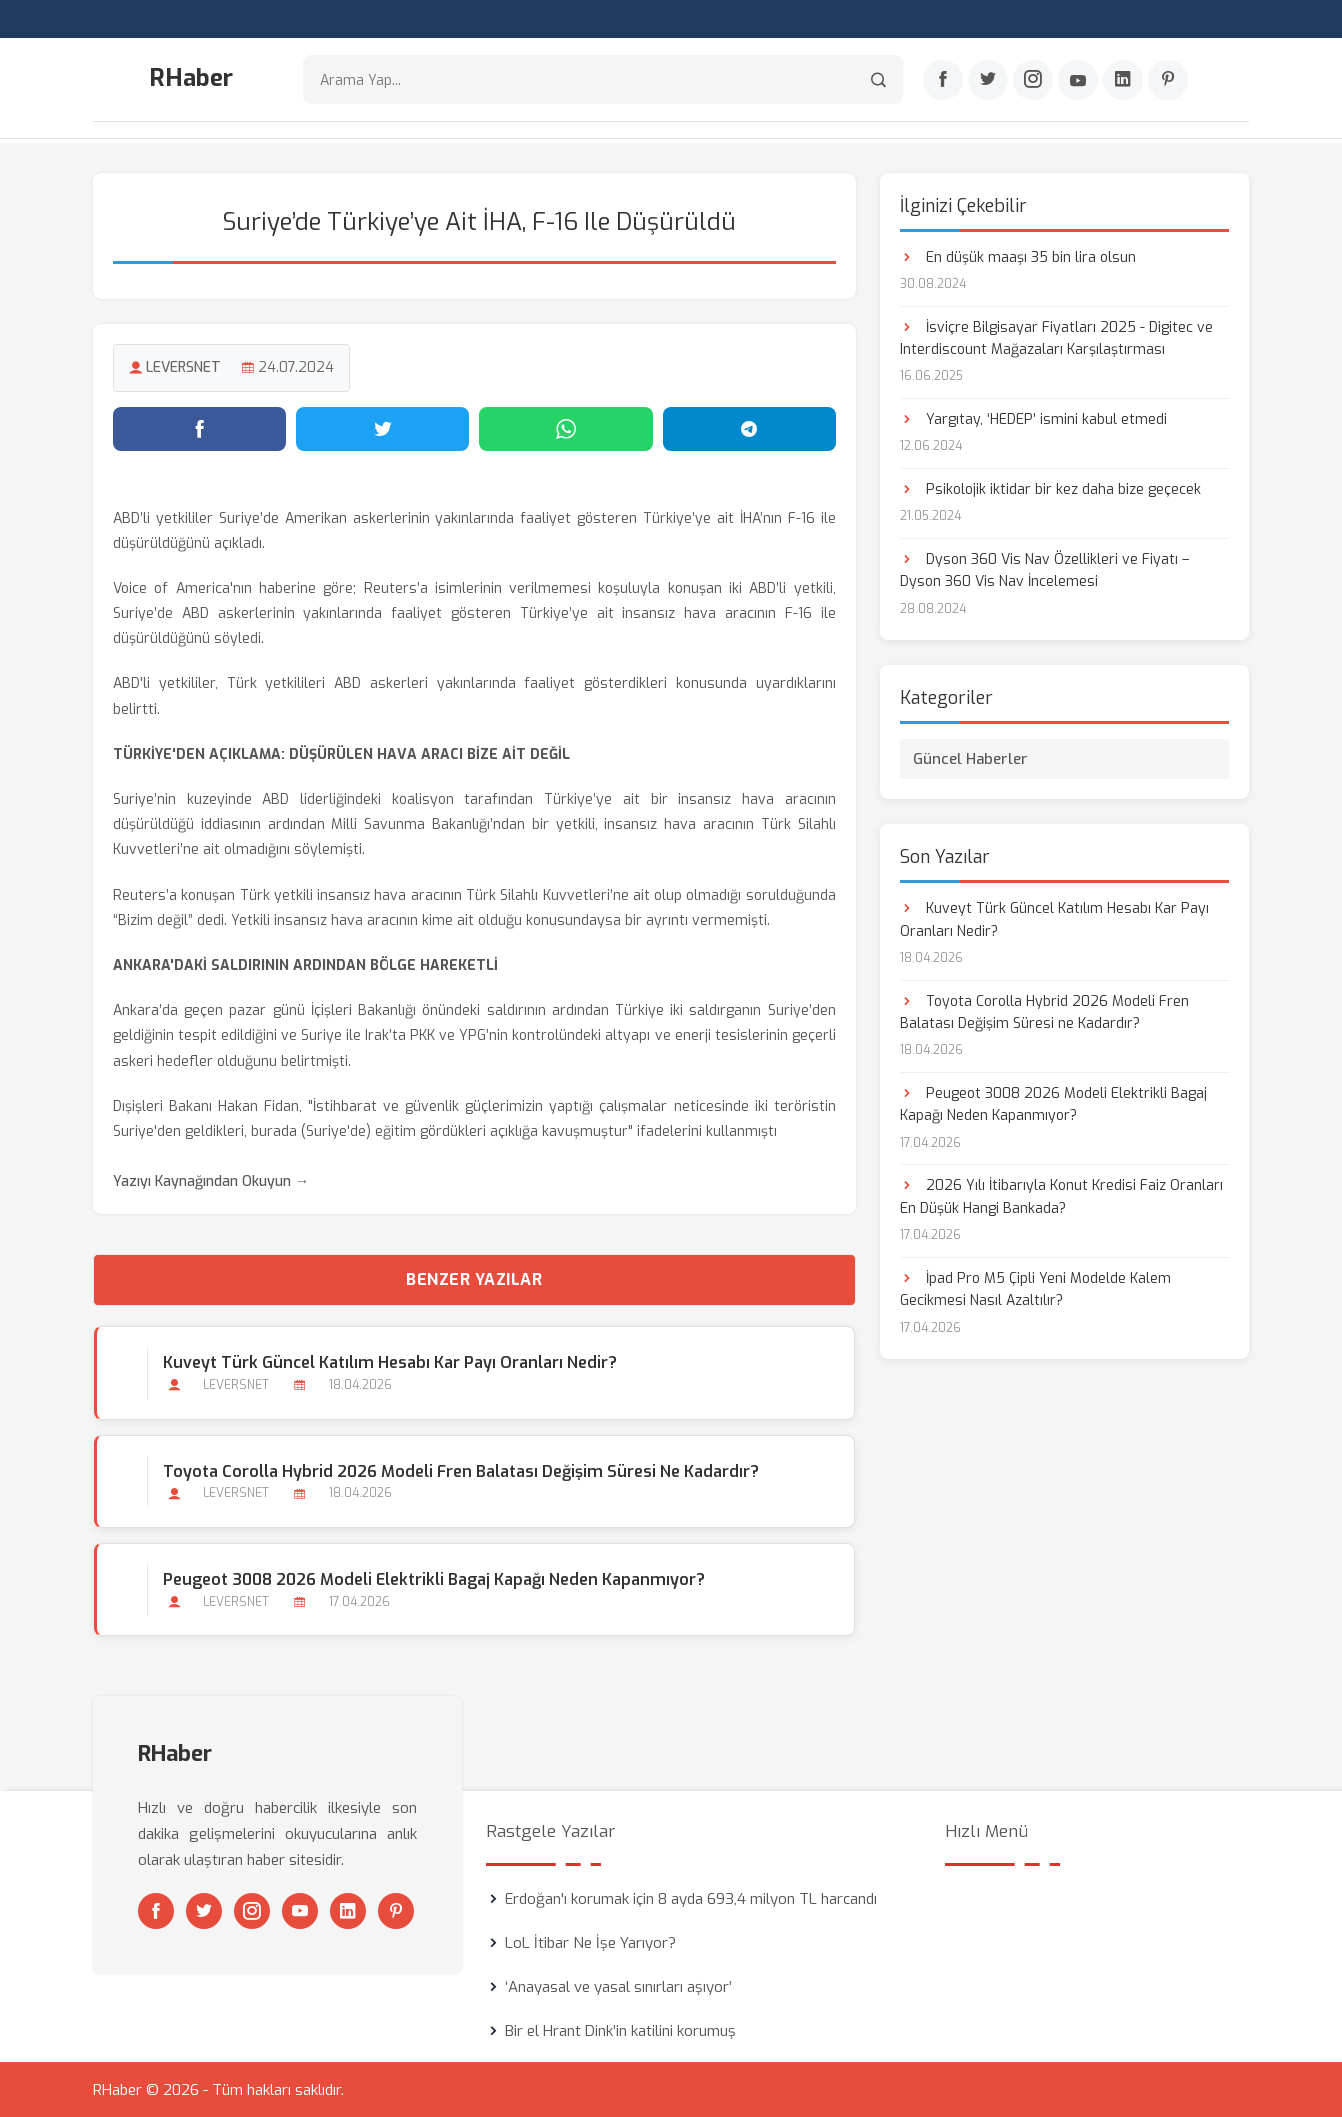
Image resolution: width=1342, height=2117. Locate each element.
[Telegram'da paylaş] (749, 427)
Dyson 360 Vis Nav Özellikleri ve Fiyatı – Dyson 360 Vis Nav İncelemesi (1044, 568)
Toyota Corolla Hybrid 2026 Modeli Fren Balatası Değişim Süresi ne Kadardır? (460, 1469)
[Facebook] (943, 81)
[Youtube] (1078, 81)
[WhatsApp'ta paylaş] (565, 427)
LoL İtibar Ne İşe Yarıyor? (590, 1942)
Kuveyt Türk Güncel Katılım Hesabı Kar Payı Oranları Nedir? (389, 1361)
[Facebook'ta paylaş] (199, 427)
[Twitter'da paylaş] (382, 427)
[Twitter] (988, 81)
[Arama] (878, 80)
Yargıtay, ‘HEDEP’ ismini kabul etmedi (1033, 417)
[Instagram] (1033, 81)
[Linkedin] (1123, 81)
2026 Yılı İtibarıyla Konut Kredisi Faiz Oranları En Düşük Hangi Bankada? (1061, 1195)
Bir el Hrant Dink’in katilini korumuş (620, 2030)
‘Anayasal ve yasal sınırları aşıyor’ (618, 1986)
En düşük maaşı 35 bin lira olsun (1018, 255)
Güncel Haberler (970, 758)
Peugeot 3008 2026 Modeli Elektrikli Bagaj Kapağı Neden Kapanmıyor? (433, 1577)
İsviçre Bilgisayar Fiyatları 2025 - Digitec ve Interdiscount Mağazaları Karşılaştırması (1056, 336)
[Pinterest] (1168, 81)
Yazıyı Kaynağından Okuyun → (211, 1180)
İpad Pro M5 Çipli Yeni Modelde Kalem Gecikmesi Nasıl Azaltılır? (1035, 1287)
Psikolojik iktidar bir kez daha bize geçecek (1050, 487)
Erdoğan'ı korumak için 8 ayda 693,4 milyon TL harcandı (691, 1898)
